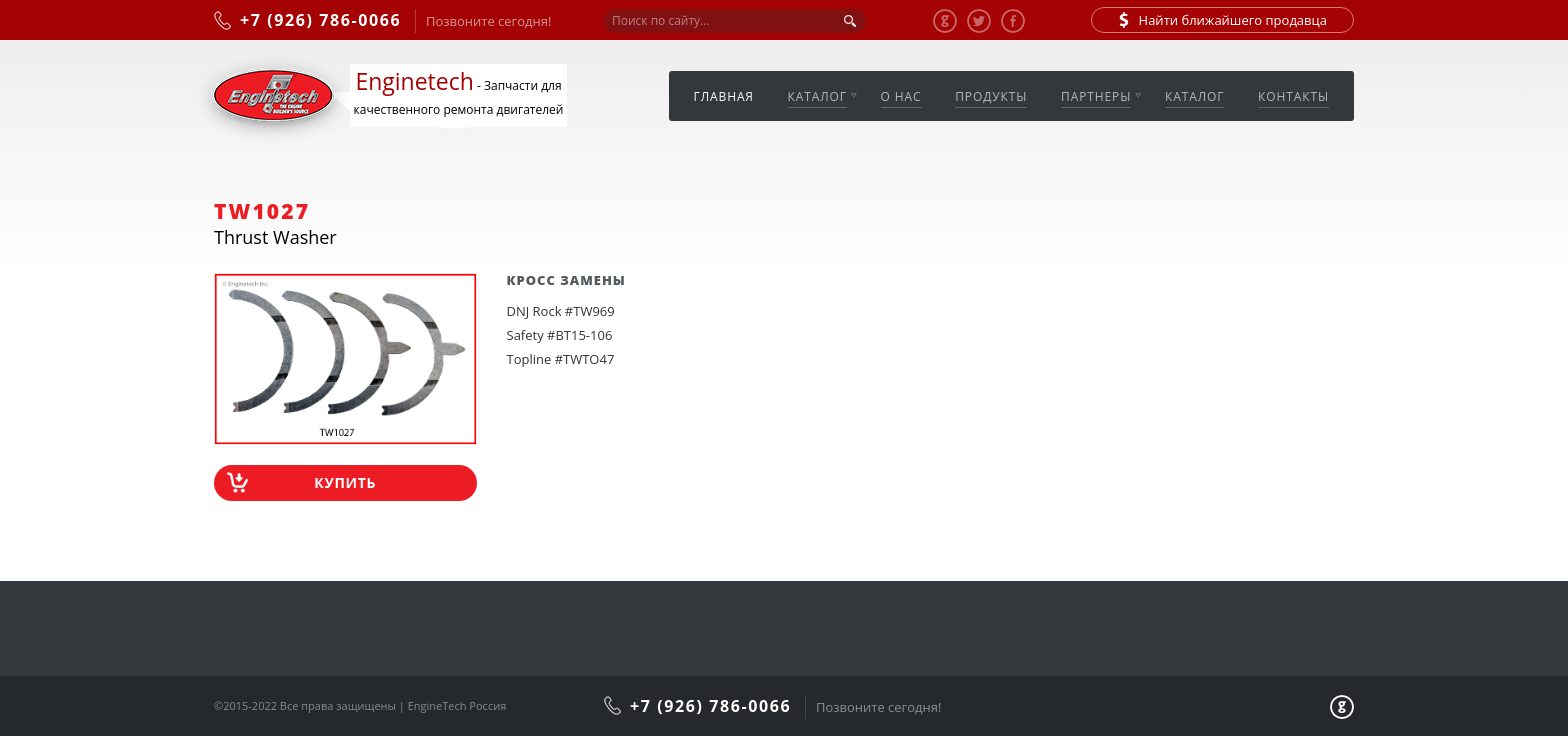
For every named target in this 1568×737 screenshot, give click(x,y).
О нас (901, 96)
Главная (724, 96)
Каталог (817, 96)
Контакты (1293, 96)
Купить (345, 482)
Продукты (991, 96)
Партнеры (1096, 96)
